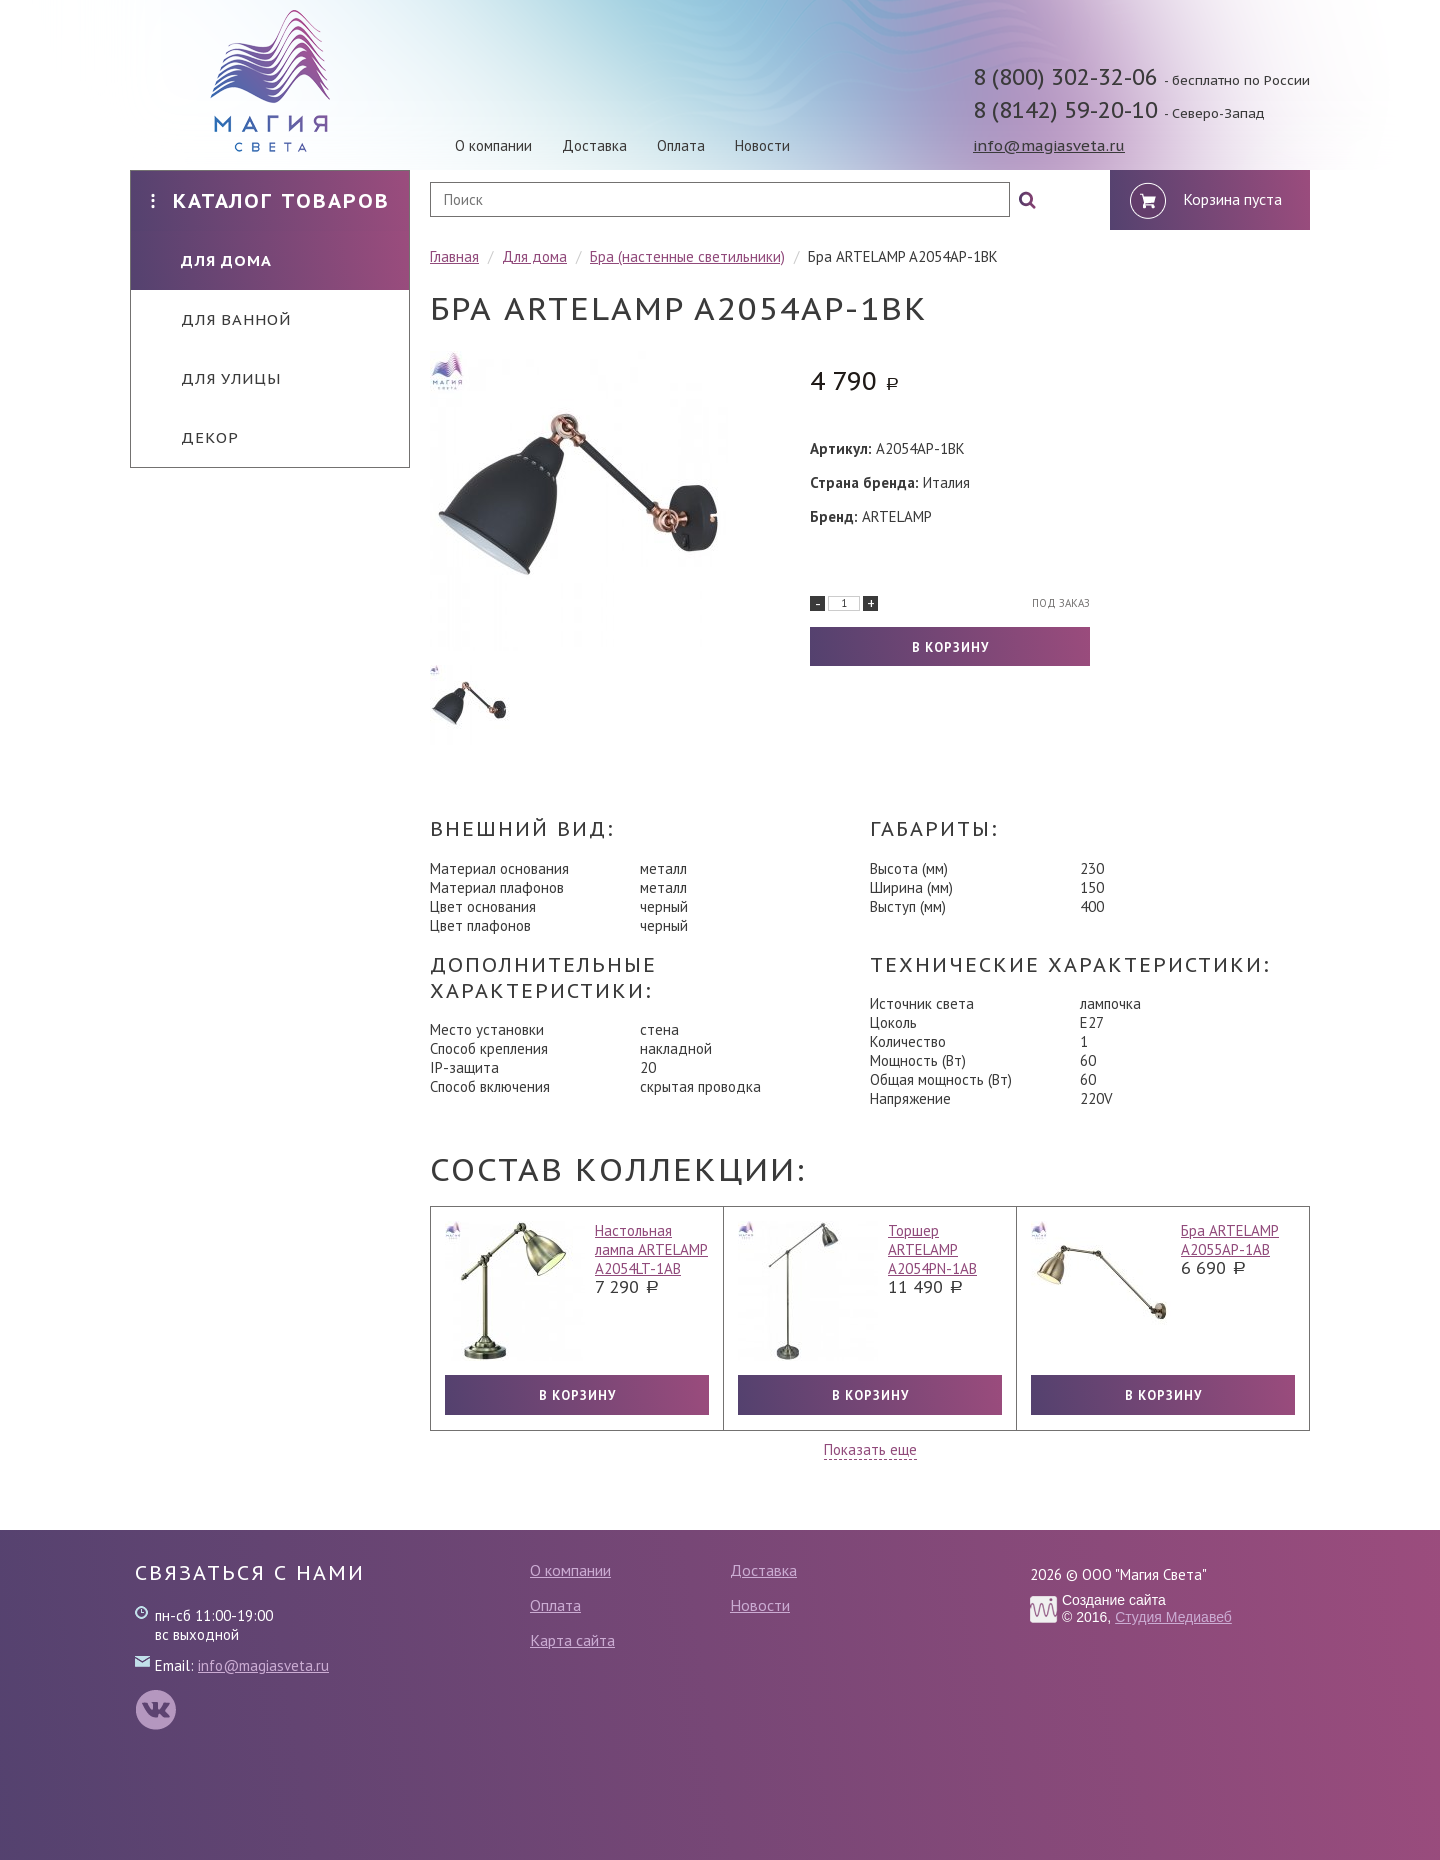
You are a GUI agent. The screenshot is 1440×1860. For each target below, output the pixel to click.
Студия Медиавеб (1173, 1617)
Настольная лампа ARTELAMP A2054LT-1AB (651, 1249)
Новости (762, 145)
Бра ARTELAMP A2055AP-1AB (1230, 1240)
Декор (195, 437)
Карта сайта (572, 1640)
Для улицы (216, 378)
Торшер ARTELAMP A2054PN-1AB (932, 1249)
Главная (454, 256)
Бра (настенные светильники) (687, 256)
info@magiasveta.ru (1049, 145)
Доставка (594, 145)
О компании (493, 145)
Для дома (211, 260)
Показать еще (870, 1449)
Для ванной (221, 319)
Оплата (681, 145)
